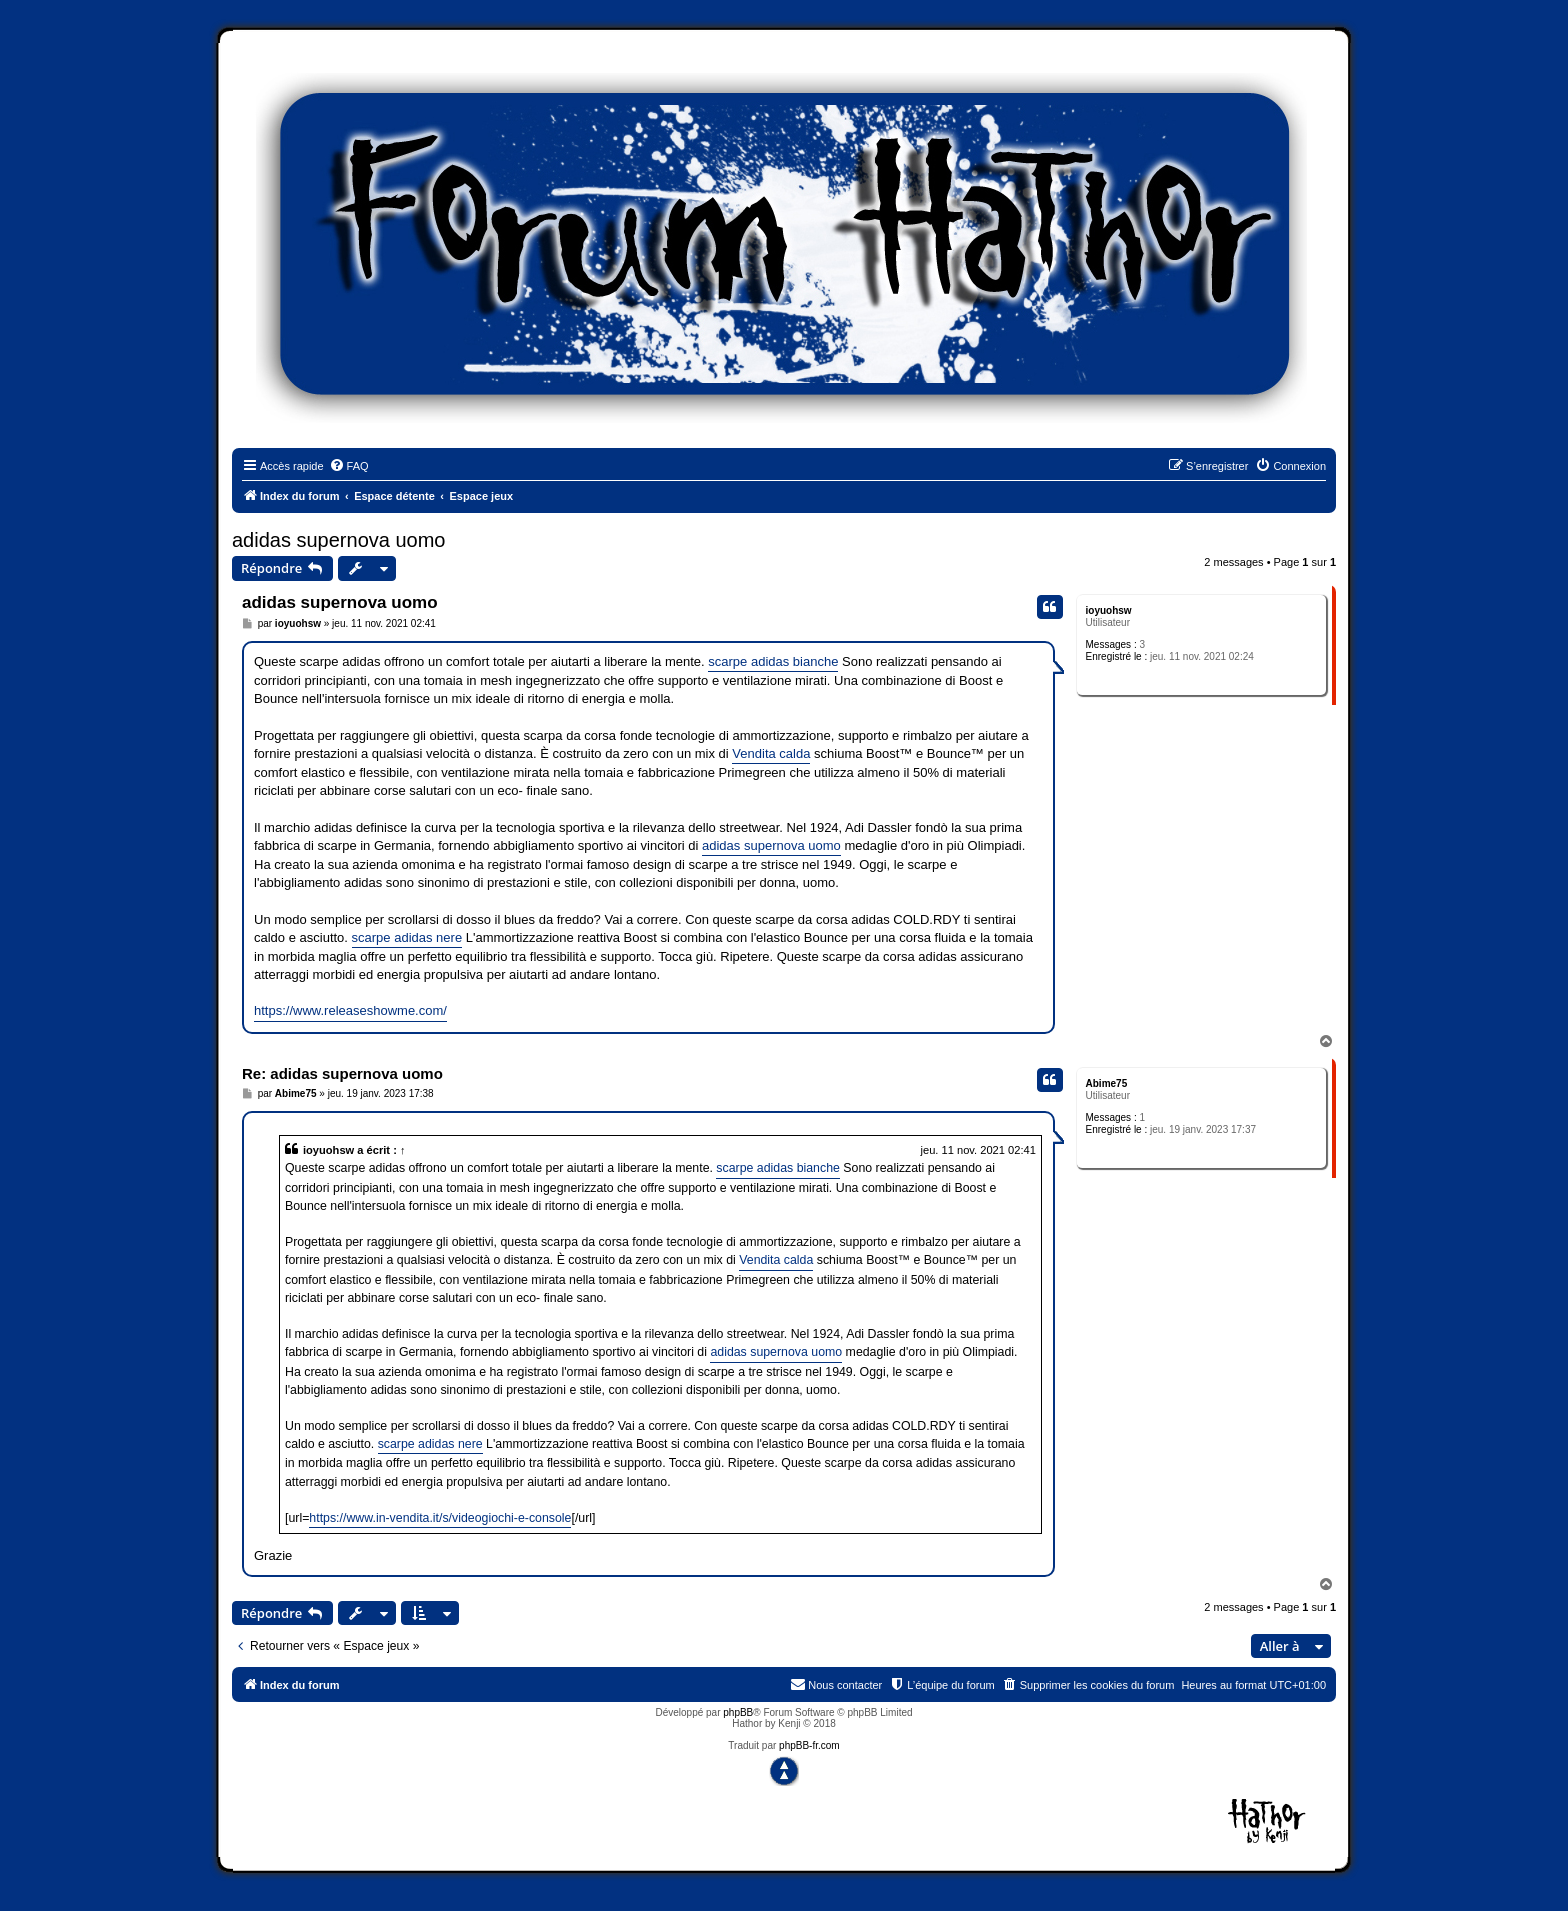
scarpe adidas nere (407, 937)
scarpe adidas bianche (773, 661)
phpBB (738, 1712)
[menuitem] (349, 466)
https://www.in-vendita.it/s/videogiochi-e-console (440, 1518)
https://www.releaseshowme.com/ (350, 1010)
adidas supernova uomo (338, 540)
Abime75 (1107, 1083)
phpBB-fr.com (809, 1745)
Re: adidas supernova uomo (342, 1073)
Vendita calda (771, 753)
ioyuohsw (1109, 610)
